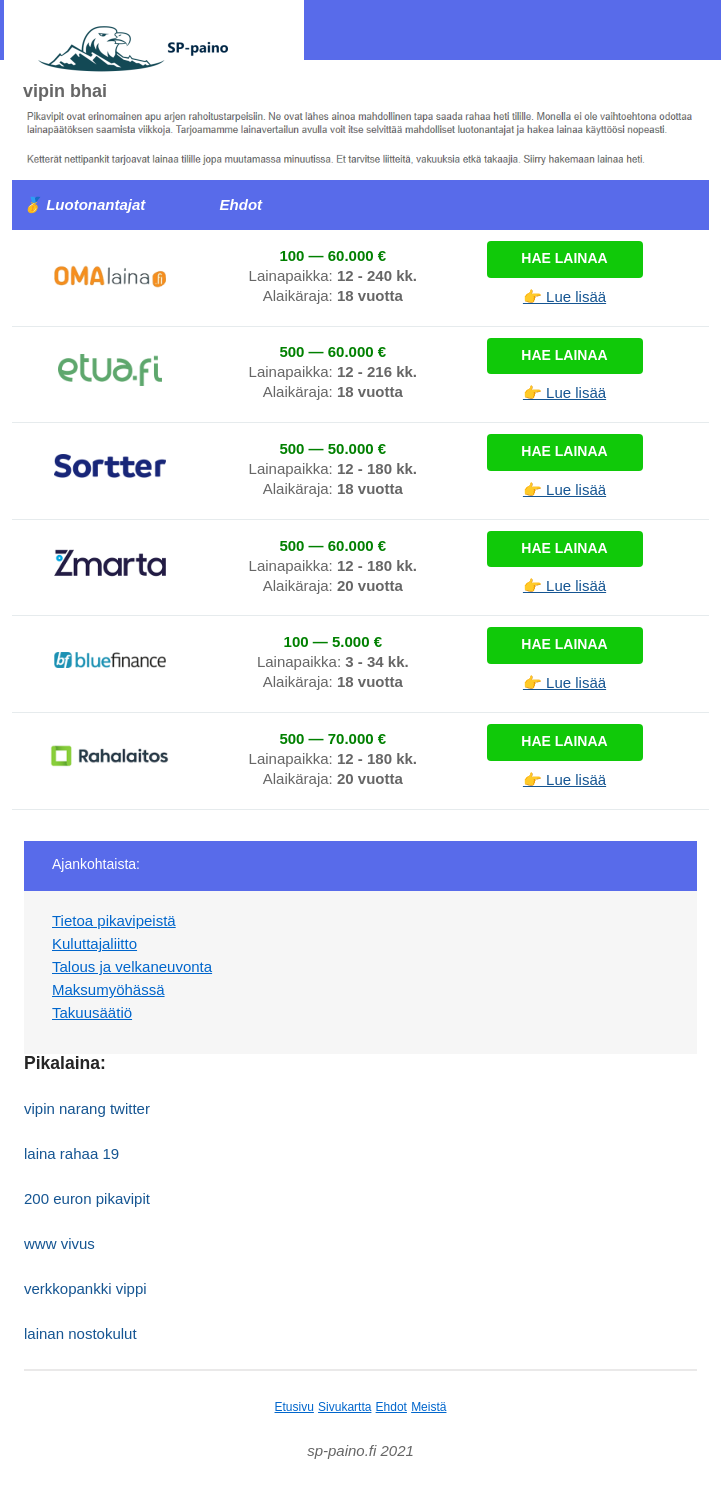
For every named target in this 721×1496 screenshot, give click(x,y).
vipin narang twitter (87, 1108)
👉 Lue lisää (564, 296)
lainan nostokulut (80, 1333)
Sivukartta (344, 1407)
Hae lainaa (564, 258)
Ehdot (391, 1407)
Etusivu (294, 1407)
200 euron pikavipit (87, 1198)
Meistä (428, 1407)
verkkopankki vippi (85, 1288)
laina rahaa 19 (71, 1153)
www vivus (59, 1243)
